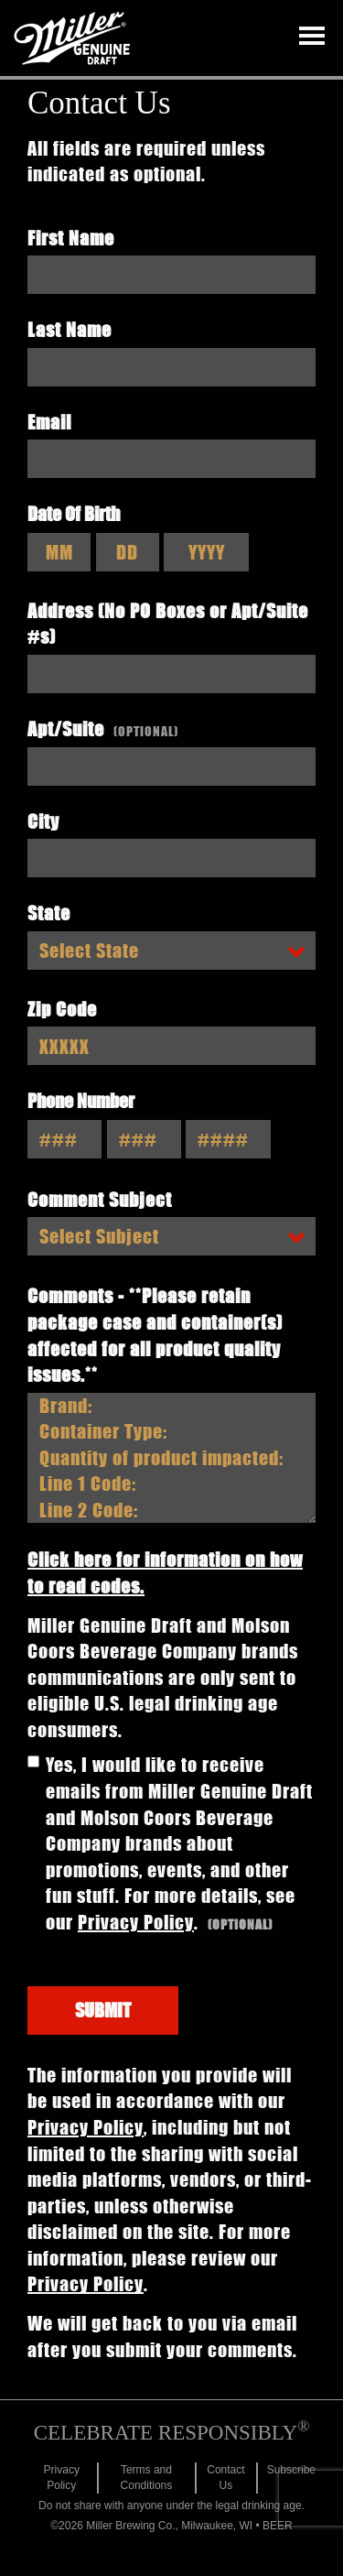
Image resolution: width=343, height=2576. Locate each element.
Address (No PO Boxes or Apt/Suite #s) (167, 623)
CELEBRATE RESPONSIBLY (172, 2432)
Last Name (69, 329)
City (43, 821)
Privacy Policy (85, 2126)
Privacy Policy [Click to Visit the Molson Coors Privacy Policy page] (136, 1921)
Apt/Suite (102, 728)
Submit (103, 2009)
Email (49, 421)
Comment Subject (99, 1199)
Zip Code (62, 1008)
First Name (70, 237)
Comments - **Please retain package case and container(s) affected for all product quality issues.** (155, 1335)
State (48, 912)
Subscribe (291, 2469)
